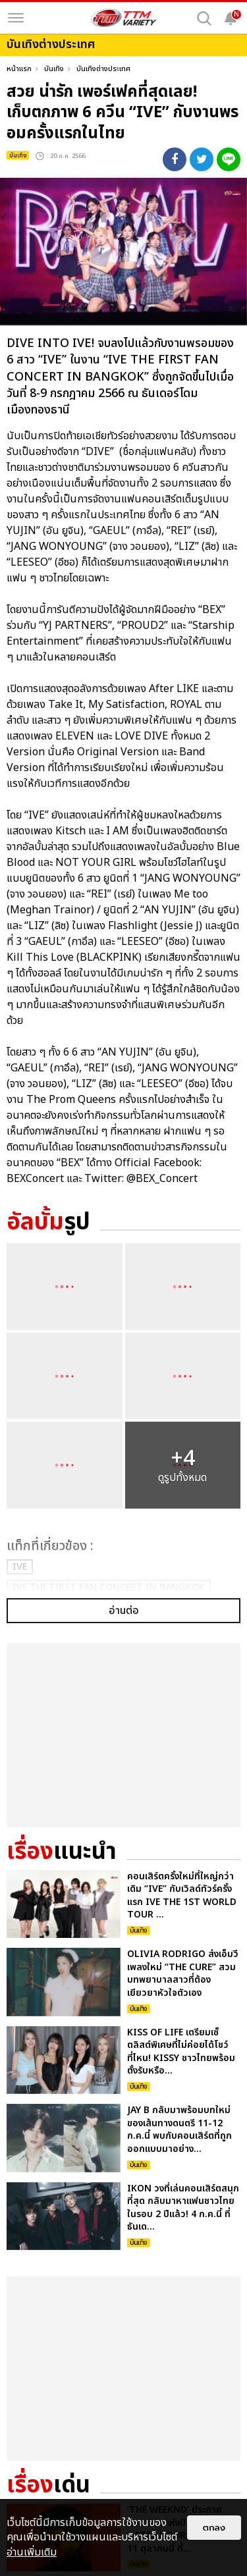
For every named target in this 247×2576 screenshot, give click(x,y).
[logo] (124, 18)
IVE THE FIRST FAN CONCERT (109, 1587)
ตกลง (214, 2528)
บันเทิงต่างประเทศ (103, 69)
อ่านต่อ (124, 1732)
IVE (20, 1567)
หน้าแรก (19, 69)
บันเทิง (54, 69)
